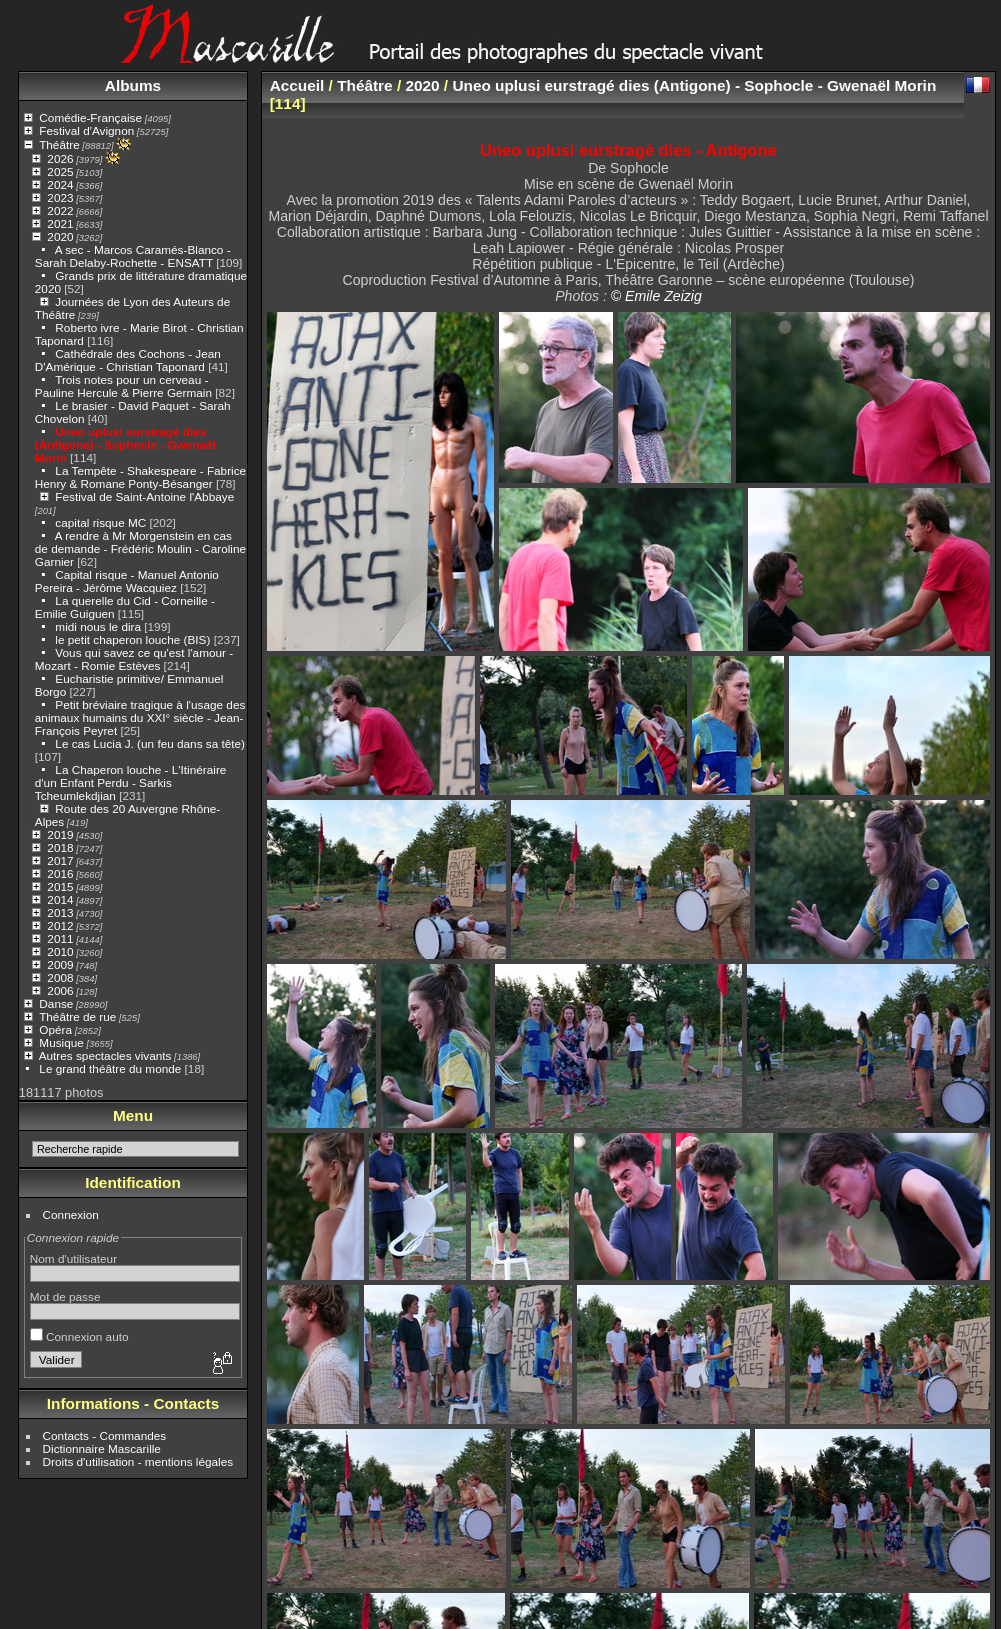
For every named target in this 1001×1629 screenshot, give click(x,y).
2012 (60, 925)
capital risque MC (100, 522)
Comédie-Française (90, 117)
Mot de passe (65, 1296)
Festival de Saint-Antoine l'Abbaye (144, 496)
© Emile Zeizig (656, 296)
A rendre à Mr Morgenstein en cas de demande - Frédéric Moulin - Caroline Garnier (140, 548)
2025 (60, 171)
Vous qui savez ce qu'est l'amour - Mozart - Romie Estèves (134, 659)
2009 (60, 964)
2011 (60, 938)
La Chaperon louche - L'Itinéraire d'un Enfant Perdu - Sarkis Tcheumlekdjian (131, 782)
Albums (133, 85)
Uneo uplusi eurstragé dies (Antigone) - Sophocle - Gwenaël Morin (125, 444)
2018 (60, 847)
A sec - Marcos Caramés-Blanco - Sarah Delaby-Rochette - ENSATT (133, 256)
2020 (60, 236)
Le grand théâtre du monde (110, 1068)
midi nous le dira (98, 626)
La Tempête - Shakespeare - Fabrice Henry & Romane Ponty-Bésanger (140, 477)
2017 (60, 860)
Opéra (55, 1029)
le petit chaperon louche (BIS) (132, 639)
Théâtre (59, 144)
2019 (60, 834)
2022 (60, 210)
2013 (60, 912)
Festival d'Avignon (86, 130)
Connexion (71, 1214)
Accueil (297, 85)
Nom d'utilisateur (73, 1258)
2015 (60, 886)
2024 (60, 184)
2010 (60, 951)
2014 (60, 899)
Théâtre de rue (77, 1016)
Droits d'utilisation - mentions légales (138, 1461)
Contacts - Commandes (105, 1435)
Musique (61, 1042)
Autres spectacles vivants (105, 1055)
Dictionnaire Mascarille (102, 1448)
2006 (60, 990)
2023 (60, 197)
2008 (60, 977)
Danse (56, 1003)
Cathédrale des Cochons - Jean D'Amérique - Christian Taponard (128, 360)
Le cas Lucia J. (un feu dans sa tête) (150, 743)
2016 (60, 873)
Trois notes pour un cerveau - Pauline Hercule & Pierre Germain (123, 386)
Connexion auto (79, 1336)
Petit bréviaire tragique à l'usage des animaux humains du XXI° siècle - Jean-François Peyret (140, 717)
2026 (60, 158)
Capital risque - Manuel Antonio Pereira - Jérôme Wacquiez (127, 581)
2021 (60, 223)
